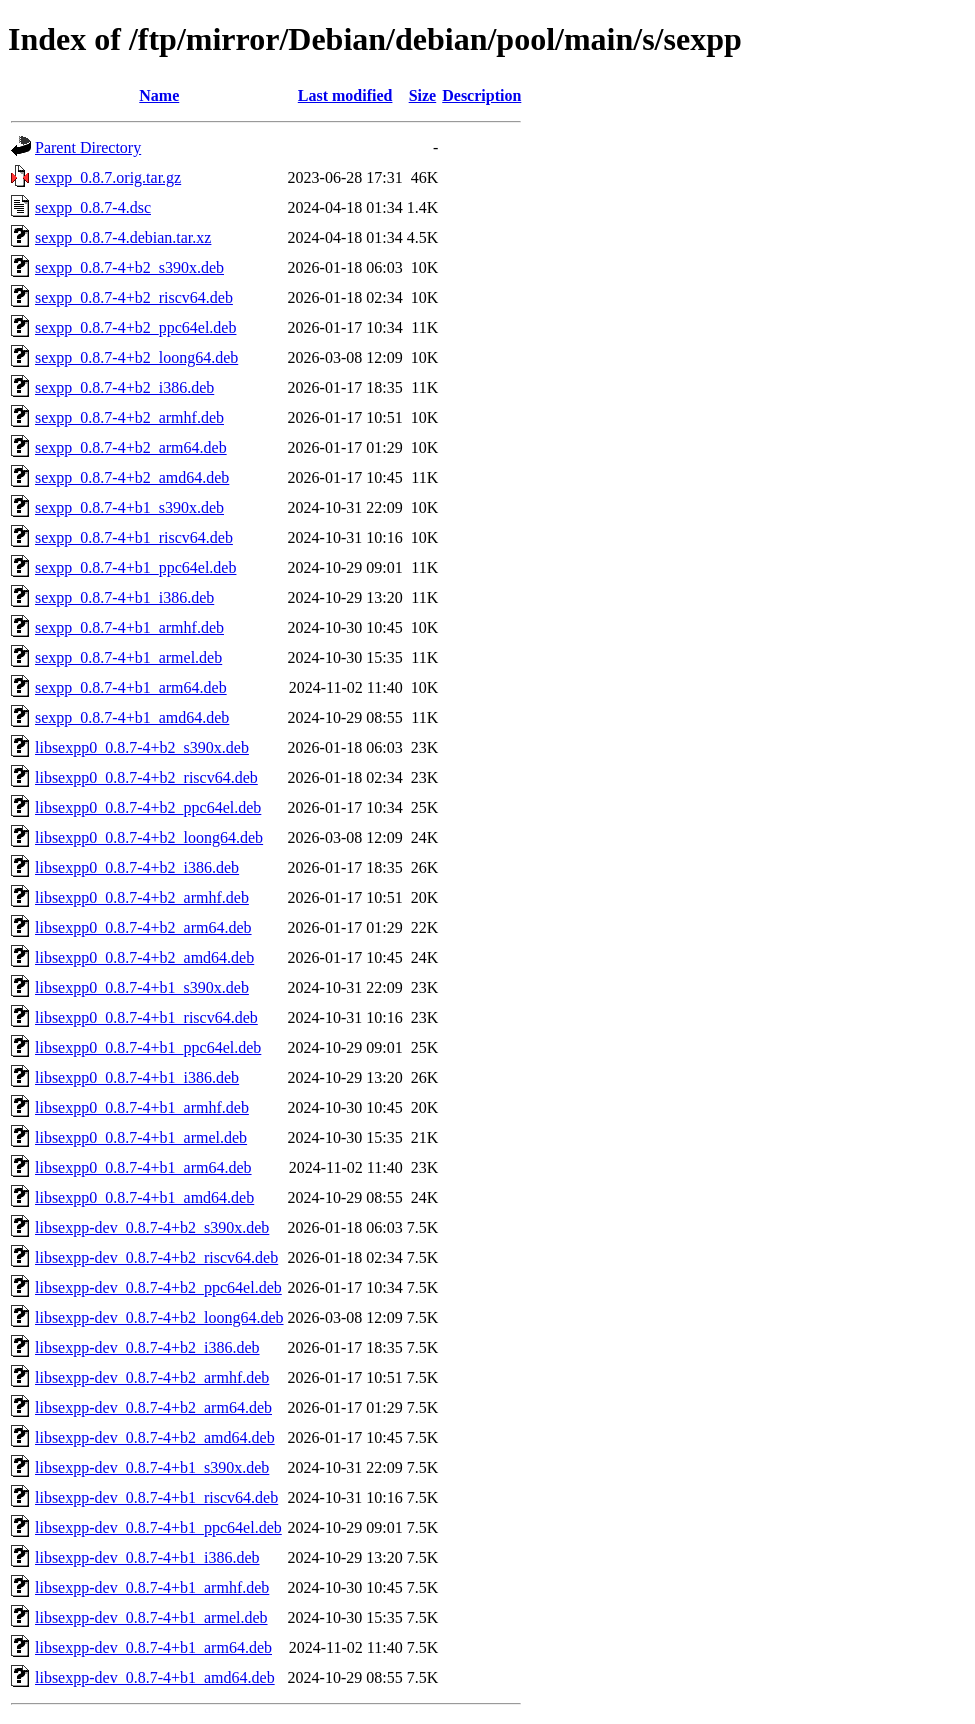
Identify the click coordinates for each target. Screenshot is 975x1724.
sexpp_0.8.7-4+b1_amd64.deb (132, 717)
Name (159, 95)
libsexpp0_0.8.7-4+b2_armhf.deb (142, 897)
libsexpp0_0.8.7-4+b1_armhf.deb (142, 1107)
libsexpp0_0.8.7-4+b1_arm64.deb (143, 1167)
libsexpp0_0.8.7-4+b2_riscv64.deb (146, 777)
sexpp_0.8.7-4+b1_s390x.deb (129, 507)
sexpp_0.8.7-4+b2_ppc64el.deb (135, 327)
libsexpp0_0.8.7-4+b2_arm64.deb (143, 927)
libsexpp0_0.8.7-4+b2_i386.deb (137, 867)
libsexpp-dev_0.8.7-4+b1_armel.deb (151, 1617)
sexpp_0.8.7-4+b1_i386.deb (124, 597)
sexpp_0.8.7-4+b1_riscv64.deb (134, 537)
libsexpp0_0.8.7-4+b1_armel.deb (141, 1137)
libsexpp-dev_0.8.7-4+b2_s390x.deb (152, 1227)
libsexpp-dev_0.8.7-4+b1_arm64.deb (153, 1647)
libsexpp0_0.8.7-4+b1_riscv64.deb (146, 1017)
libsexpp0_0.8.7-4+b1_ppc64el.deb (148, 1047)
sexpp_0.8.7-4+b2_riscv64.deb (134, 297)
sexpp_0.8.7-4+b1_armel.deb (128, 657)
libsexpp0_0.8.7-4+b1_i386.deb (137, 1077)
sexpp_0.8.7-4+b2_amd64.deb (132, 477)
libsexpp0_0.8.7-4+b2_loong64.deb (149, 837)
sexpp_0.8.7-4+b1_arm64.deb (131, 687)
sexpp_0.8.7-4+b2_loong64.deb (136, 357)
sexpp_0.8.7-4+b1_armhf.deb (129, 627)
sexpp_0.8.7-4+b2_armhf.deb (129, 417)
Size (423, 95)
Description (481, 95)
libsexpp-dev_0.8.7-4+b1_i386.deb (147, 1557)
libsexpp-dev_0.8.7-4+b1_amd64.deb (155, 1677)
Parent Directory (88, 147)
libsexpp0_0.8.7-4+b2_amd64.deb (144, 957)
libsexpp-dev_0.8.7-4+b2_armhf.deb (152, 1377)
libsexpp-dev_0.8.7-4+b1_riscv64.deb (156, 1497)
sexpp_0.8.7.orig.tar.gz (108, 177)
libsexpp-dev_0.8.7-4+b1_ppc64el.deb (158, 1527)
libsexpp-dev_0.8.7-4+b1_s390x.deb (152, 1467)
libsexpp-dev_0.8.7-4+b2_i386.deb (147, 1347)
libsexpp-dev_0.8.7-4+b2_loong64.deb (159, 1317)
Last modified (345, 95)
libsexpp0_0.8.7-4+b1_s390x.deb (142, 987)
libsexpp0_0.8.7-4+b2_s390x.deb (142, 747)
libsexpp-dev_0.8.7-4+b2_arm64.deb (153, 1407)
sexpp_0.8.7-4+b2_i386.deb (124, 387)
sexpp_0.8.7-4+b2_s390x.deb (129, 267)
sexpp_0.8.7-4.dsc (93, 207)
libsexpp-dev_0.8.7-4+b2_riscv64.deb (156, 1257)
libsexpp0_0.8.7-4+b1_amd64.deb (144, 1197)
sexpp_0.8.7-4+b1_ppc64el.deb (135, 567)
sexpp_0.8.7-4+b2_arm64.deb (131, 447)
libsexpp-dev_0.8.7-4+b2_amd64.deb (155, 1437)
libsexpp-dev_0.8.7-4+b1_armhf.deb (152, 1587)
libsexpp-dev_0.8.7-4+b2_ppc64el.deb (158, 1287)
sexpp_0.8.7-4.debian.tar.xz (123, 237)
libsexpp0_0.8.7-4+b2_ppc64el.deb (148, 807)
